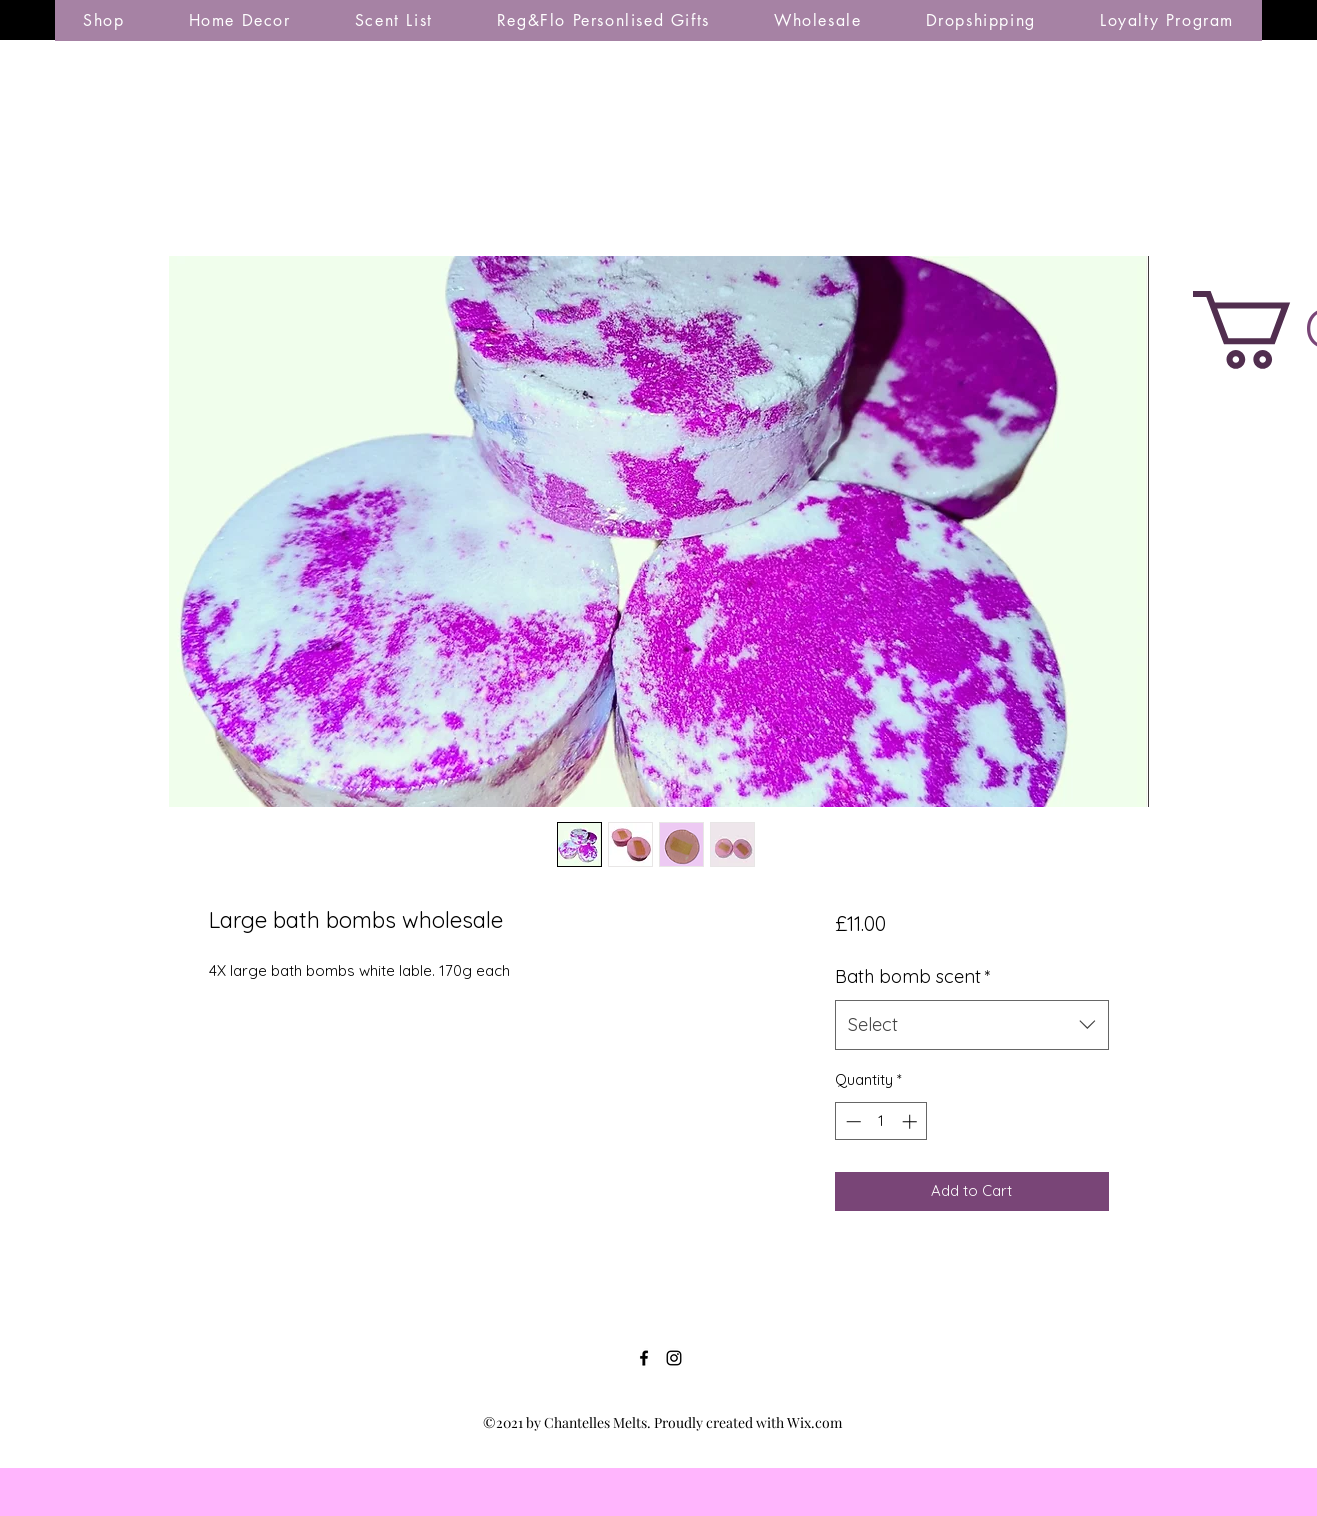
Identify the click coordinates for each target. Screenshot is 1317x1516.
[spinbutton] (881, 1121)
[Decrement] (851, 1121)
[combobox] (971, 1025)
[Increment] (911, 1121)
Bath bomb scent (913, 976)
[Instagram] (674, 1358)
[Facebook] (644, 1358)
